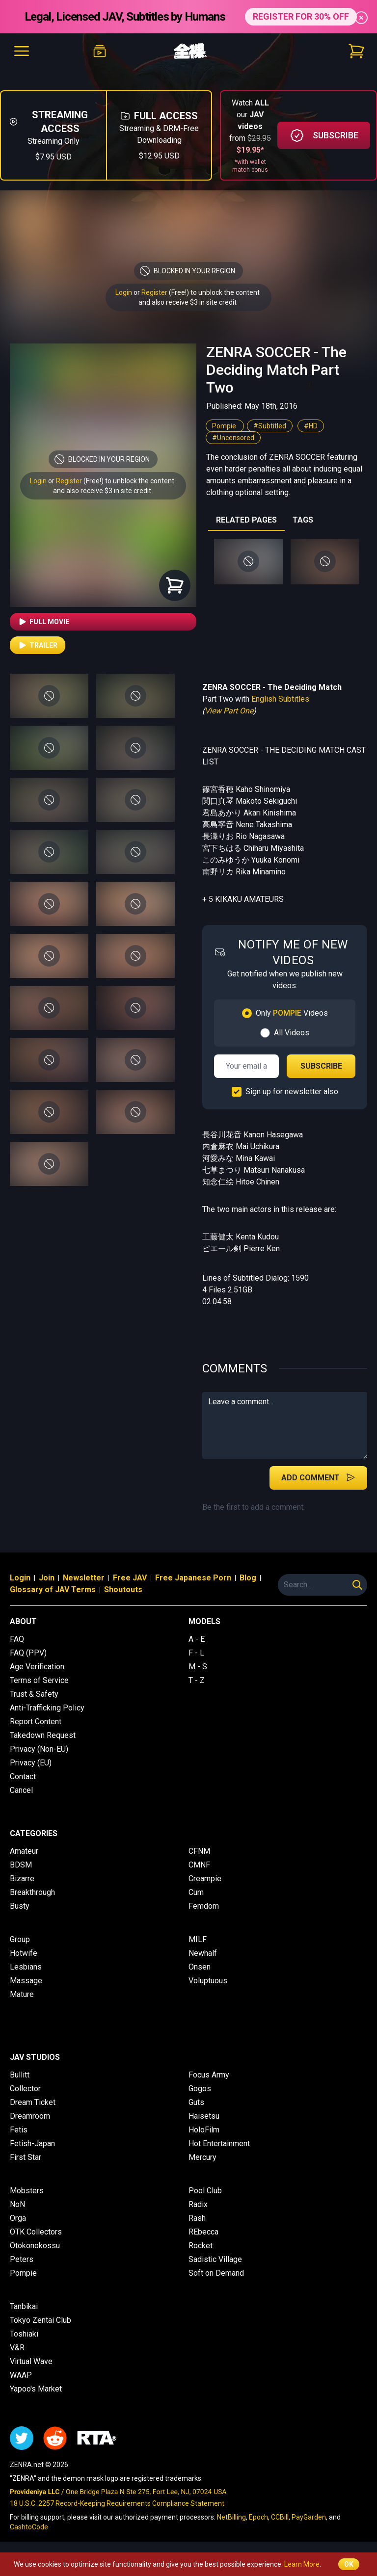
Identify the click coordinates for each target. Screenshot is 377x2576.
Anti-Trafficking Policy (47, 1707)
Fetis (18, 2129)
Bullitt (19, 2074)
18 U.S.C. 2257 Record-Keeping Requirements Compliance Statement (117, 2503)
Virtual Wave (31, 2361)
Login (123, 292)
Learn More (302, 2564)
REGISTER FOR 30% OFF (300, 16)
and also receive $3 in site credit (102, 491)
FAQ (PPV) (28, 1652)
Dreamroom (30, 2116)
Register (154, 292)
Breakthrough (32, 1892)
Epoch (258, 2517)
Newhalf (202, 1953)
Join (46, 1577)
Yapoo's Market (36, 2388)
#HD (311, 426)
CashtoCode (29, 2527)
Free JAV (130, 1577)
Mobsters (27, 2190)
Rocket (200, 2245)
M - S (197, 1666)
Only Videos (292, 1013)
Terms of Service (39, 1680)
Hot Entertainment (219, 2143)
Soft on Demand (216, 2273)
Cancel (21, 1790)
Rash (197, 2218)
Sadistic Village (215, 2259)
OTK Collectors (36, 2231)
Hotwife (23, 1953)
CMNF (199, 1864)
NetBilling (231, 2517)
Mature (22, 1994)
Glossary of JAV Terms (53, 1589)
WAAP (21, 2375)
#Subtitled (269, 426)
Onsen (199, 1966)
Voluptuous (207, 1980)
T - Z (196, 1680)
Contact (23, 1776)
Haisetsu (203, 2116)
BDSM (21, 1864)
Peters (21, 2259)
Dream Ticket (32, 2102)
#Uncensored (233, 438)
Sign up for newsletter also (291, 1091)
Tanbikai (24, 2306)
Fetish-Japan (32, 2143)
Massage (26, 1980)
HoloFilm (203, 2129)
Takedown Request (43, 1735)
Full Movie (43, 622)
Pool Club (205, 2190)
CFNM (199, 1851)
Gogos (199, 2088)
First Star (25, 2157)
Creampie (204, 1878)
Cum (196, 1892)
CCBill (280, 2517)
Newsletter (84, 1577)
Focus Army (208, 2074)
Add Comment (318, 1477)
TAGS (303, 520)
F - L (196, 1652)
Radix (198, 2204)
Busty (19, 1906)
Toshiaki (24, 2334)
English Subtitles (280, 699)
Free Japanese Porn (193, 1577)
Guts (196, 2102)
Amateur (24, 1851)
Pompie (225, 426)
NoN (17, 2204)
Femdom (203, 1906)
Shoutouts (123, 1589)
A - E (196, 1639)
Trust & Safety (34, 1694)
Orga (18, 2218)
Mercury (202, 2157)
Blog (248, 1577)
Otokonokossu (35, 2245)
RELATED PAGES (246, 520)
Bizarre (22, 1878)
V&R (17, 2347)
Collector (25, 2088)
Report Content (35, 1721)
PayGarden (309, 2517)
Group (20, 1939)
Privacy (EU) (31, 1762)
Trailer (37, 645)
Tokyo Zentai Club (40, 2320)
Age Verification (37, 1666)
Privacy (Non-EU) (39, 1749)
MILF (197, 1939)
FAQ (17, 1639)
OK (348, 2564)
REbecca (203, 2231)
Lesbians (26, 1966)
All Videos (291, 1032)
